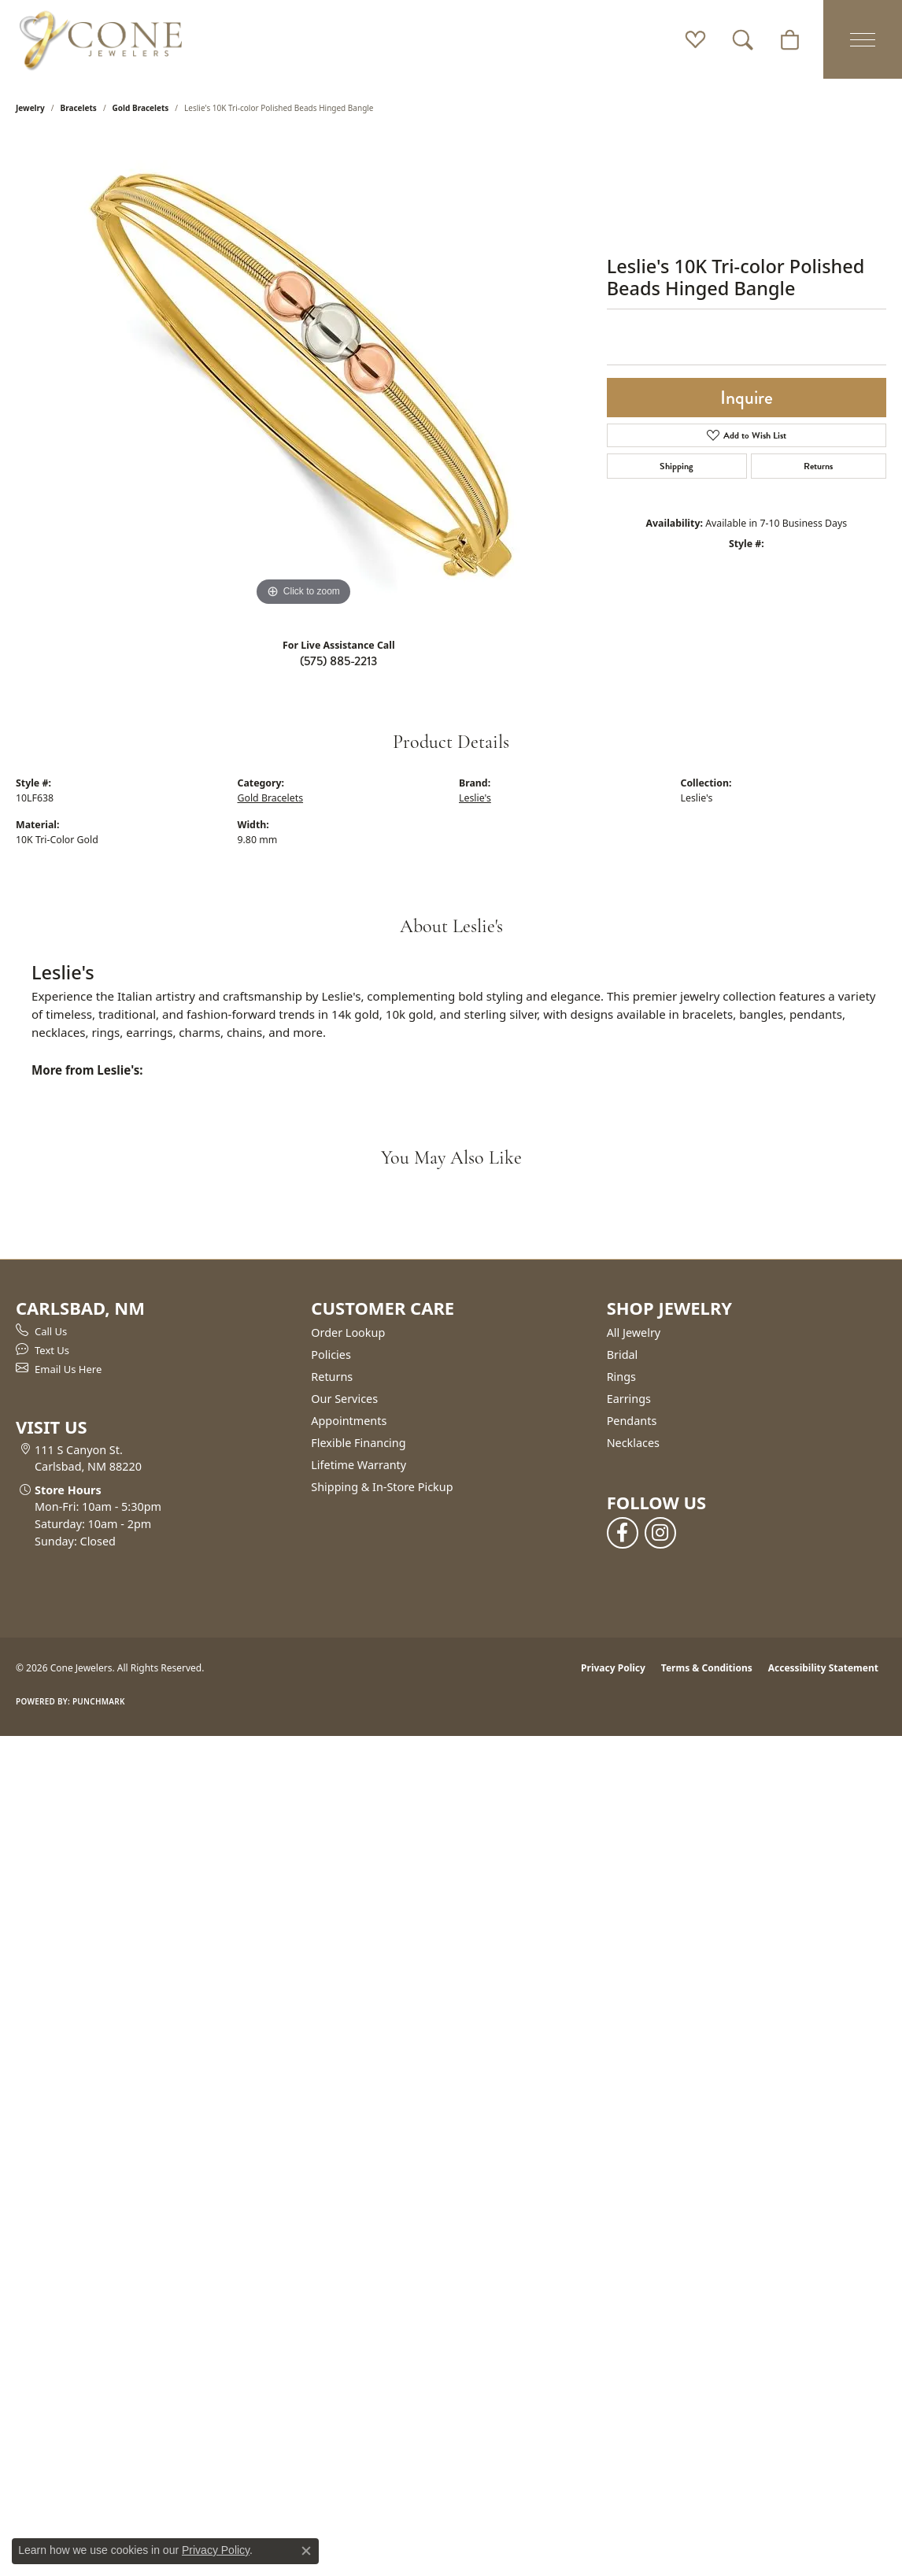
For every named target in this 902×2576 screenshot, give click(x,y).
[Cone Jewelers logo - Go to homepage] (101, 39)
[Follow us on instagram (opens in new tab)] (660, 1533)
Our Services (344, 1398)
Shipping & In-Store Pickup (382, 1486)
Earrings (629, 1398)
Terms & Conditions (706, 1668)
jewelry (30, 107)
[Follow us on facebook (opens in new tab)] (622, 1533)
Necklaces (633, 1442)
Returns (818, 466)
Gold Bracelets (141, 107)
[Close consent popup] (306, 2551)
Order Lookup (348, 1332)
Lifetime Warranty (358, 1464)
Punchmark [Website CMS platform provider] (98, 1701)
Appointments (348, 1420)
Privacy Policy (613, 1668)
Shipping (676, 466)
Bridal (622, 1354)
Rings (621, 1376)
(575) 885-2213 (338, 661)
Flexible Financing (358, 1442)
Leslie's (475, 798)
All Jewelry (634, 1332)
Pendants (632, 1420)
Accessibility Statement (823, 1668)
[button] (695, 39)
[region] (303, 374)
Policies (330, 1354)
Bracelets (79, 107)
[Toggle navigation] (862, 39)
